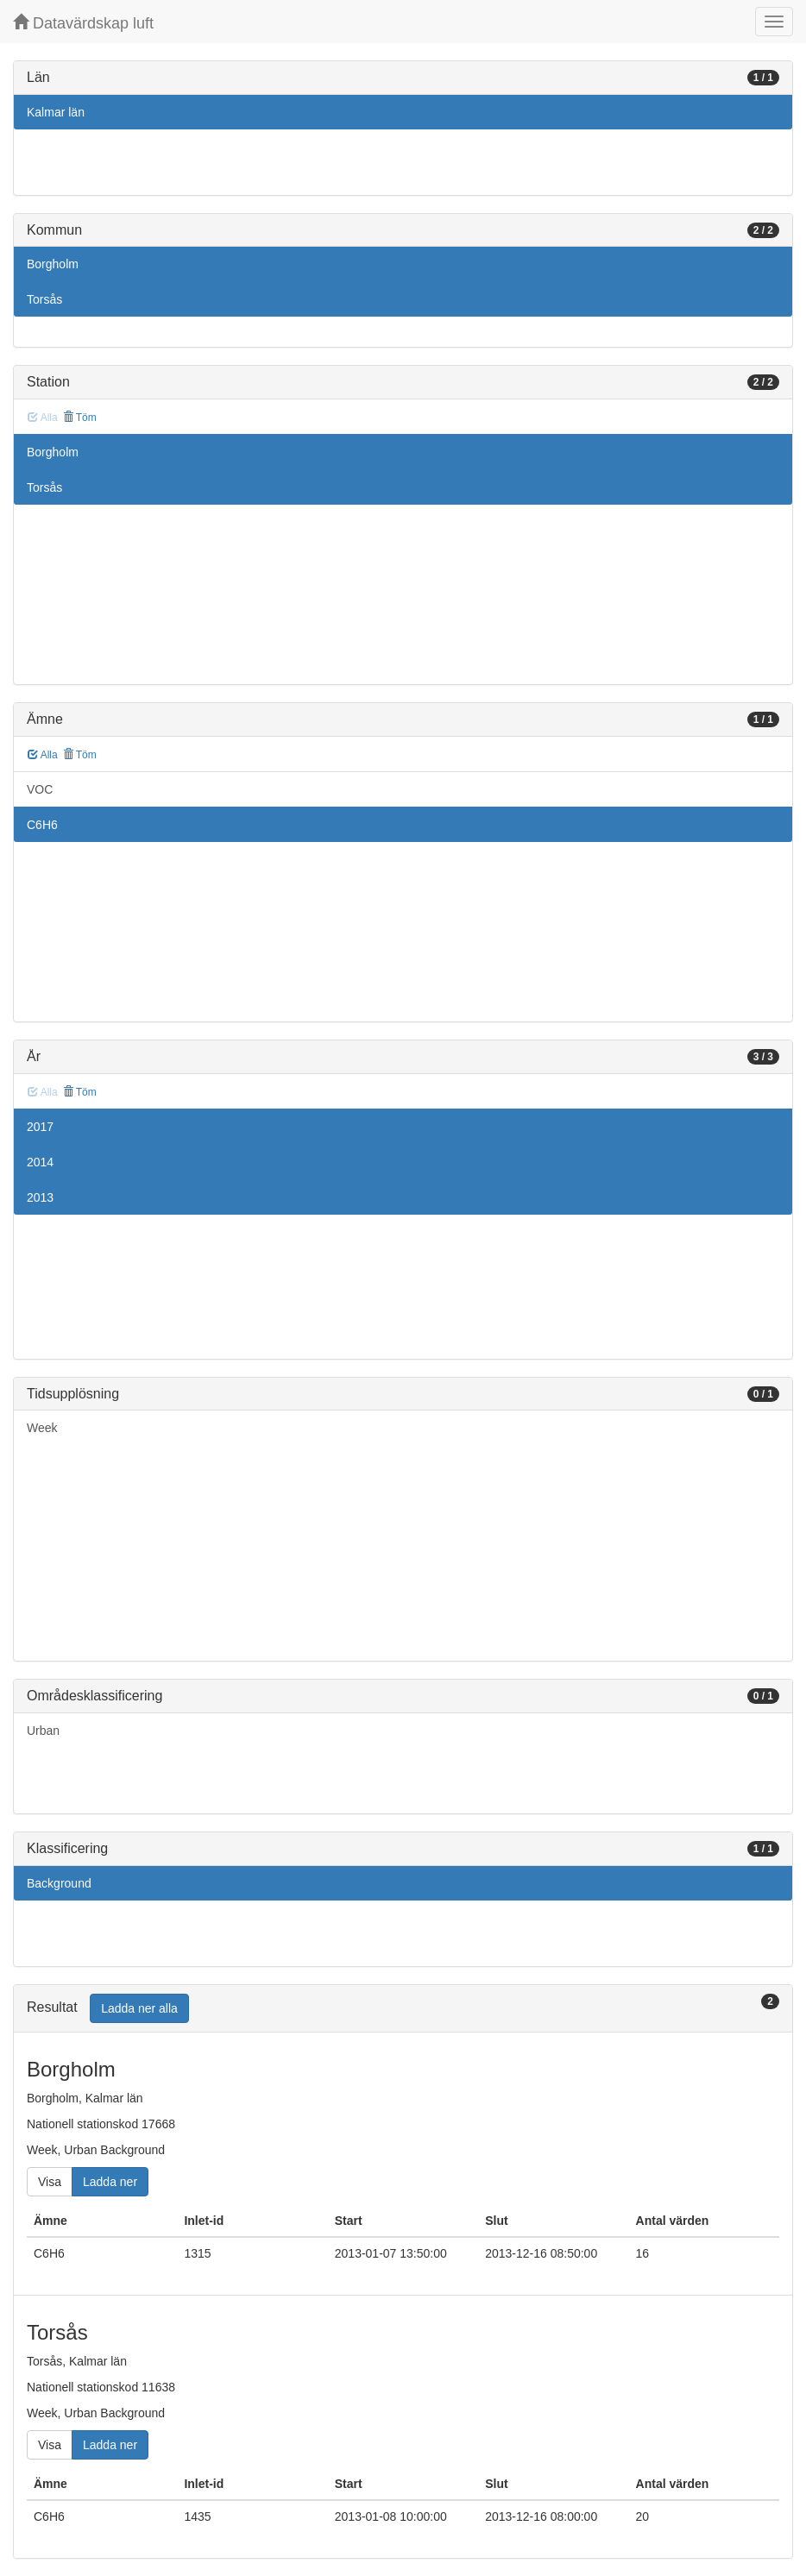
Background (59, 1883)
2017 (40, 1127)
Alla (43, 755)
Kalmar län (56, 112)
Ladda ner (110, 2182)
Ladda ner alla (139, 2008)
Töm (80, 418)
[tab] (403, 2009)
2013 (40, 1197)
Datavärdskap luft (83, 23)
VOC (40, 789)
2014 (40, 1162)
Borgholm (53, 264)
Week (42, 1428)
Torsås (44, 299)
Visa (49, 2182)
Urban (43, 1730)
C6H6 (42, 825)
